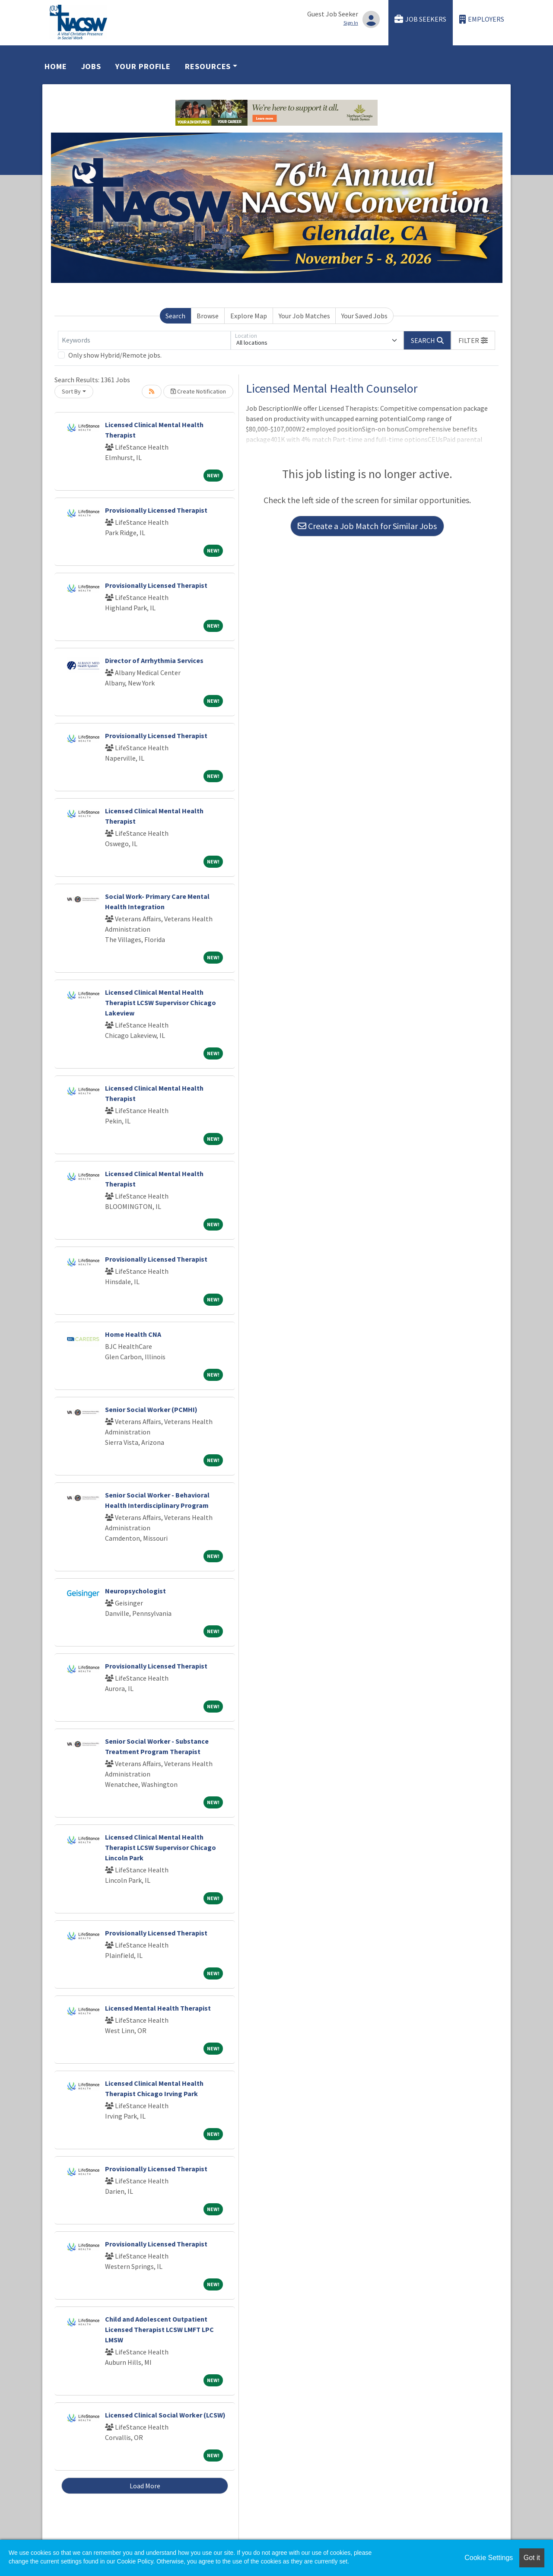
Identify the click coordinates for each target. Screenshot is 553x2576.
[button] (473, 340)
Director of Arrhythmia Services (154, 660)
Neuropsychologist (135, 1590)
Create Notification (198, 391)
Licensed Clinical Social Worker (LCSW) (165, 2415)
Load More (145, 2485)
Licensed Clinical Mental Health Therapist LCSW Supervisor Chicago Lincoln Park (160, 1847)
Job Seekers (420, 19)
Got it (532, 2557)
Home (55, 66)
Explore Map (248, 315)
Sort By (71, 391)
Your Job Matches (304, 315)
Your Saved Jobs (364, 315)
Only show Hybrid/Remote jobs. (115, 355)
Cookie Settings (488, 2557)
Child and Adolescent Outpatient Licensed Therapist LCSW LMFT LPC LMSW (159, 2329)
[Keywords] (144, 340)
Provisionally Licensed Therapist (156, 510)
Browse (208, 315)
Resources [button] (208, 66)
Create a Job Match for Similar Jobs (367, 525)
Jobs (91, 66)
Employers (481, 19)
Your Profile (143, 66)
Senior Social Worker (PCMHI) (151, 1409)
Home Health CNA (133, 1334)
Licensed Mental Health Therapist (158, 2008)
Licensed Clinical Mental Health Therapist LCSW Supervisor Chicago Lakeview (160, 1002)
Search (175, 315)
